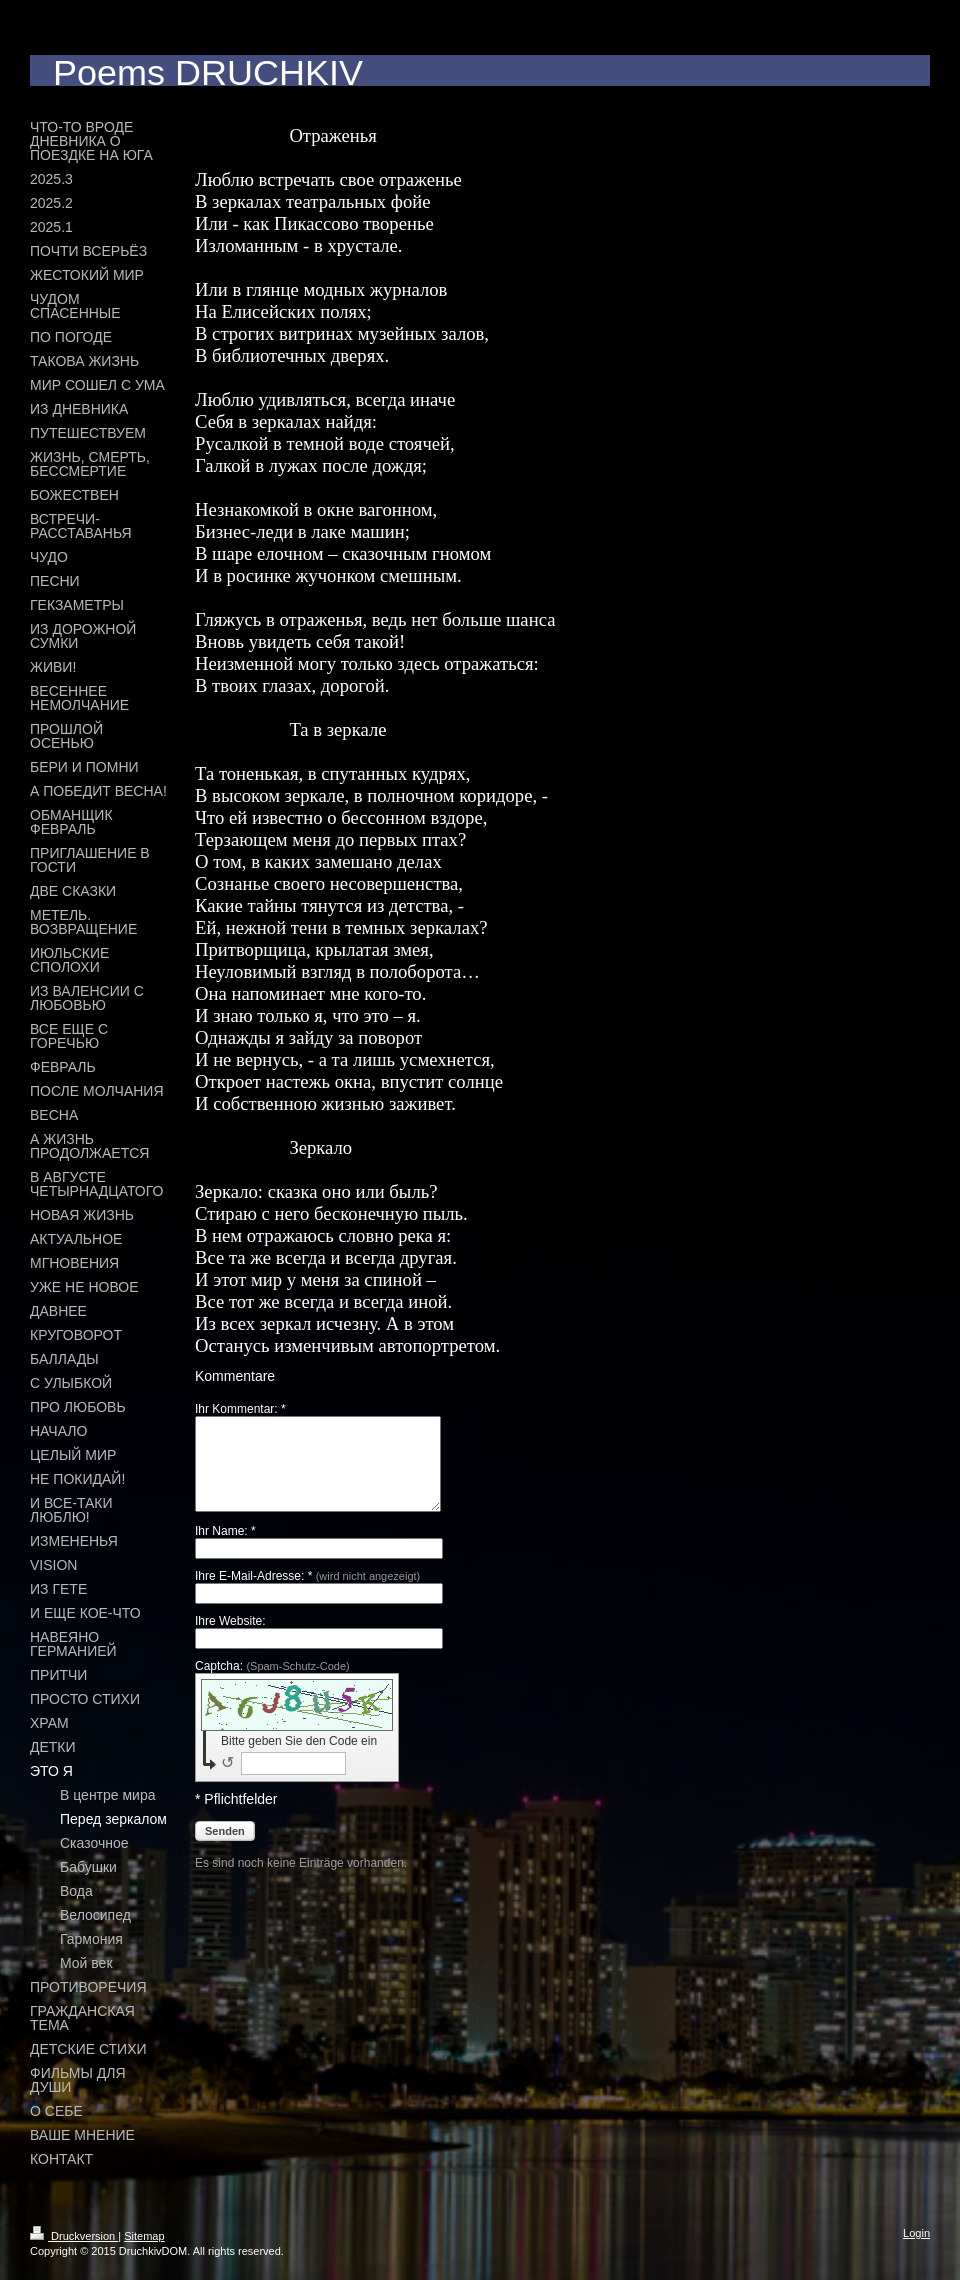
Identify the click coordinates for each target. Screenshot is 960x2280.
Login (916, 2233)
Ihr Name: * (225, 1549)
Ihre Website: (230, 1639)
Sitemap (144, 2236)
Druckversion (74, 2236)
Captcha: (272, 1684)
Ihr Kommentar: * (240, 1409)
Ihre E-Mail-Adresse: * (307, 1594)
